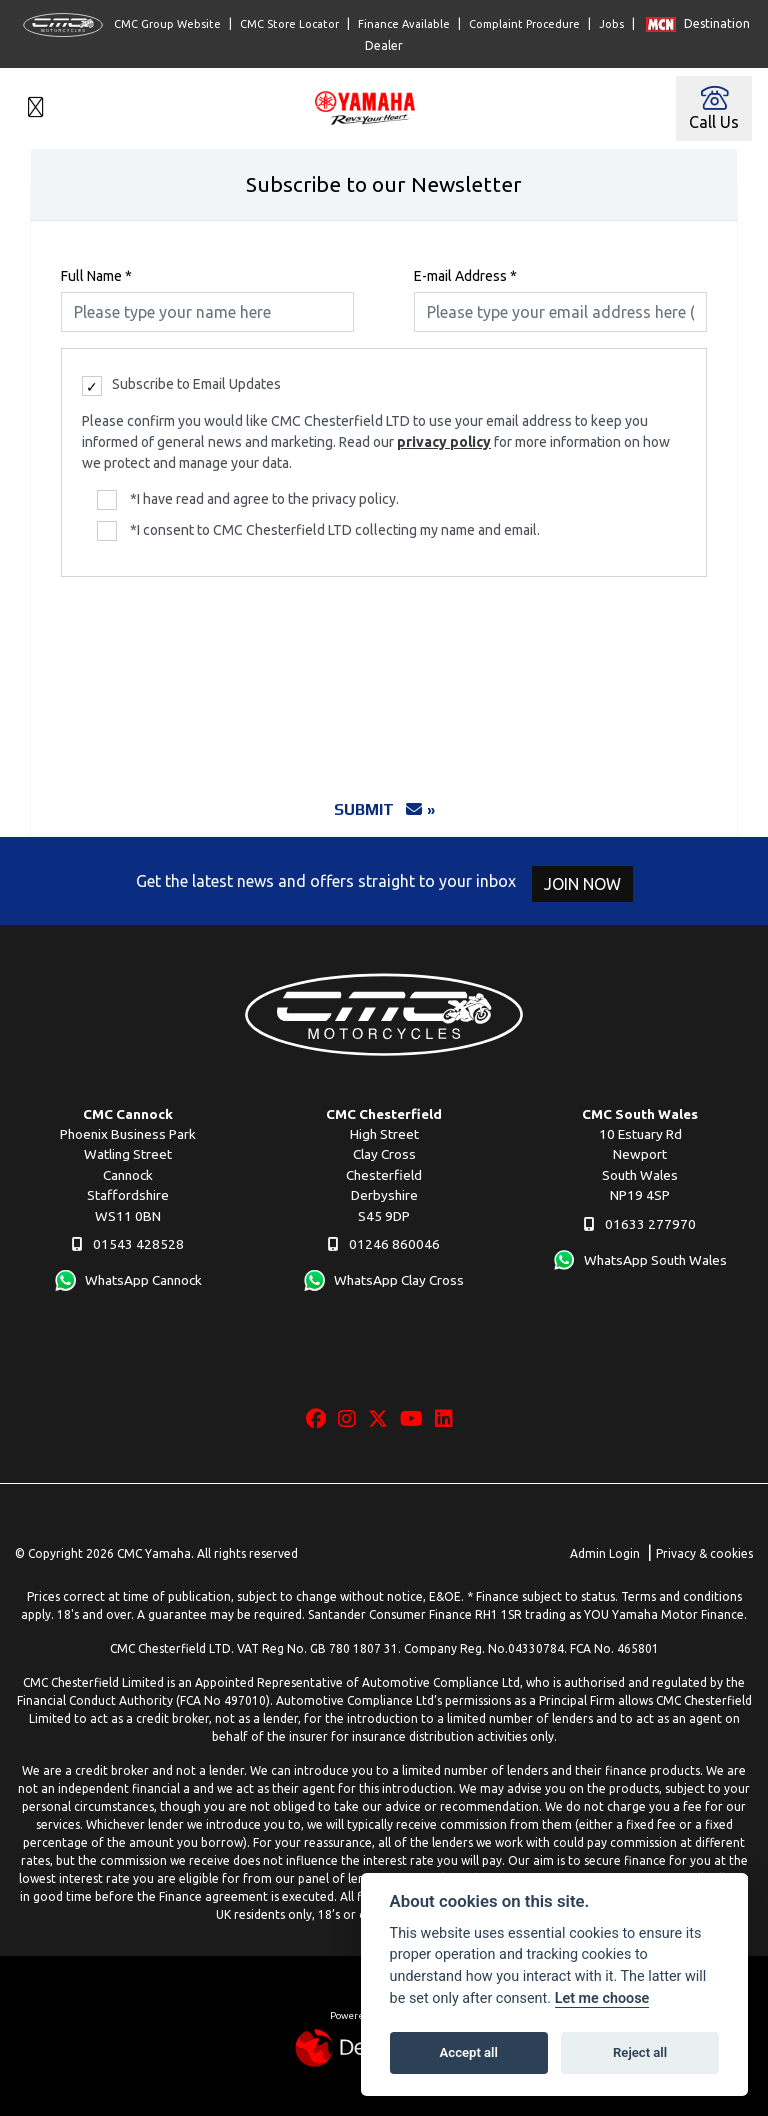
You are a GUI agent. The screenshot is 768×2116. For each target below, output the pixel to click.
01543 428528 (128, 1244)
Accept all (469, 2052)
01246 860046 (384, 1244)
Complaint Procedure (524, 24)
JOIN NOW (587, 884)
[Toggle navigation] (36, 108)
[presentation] (384, 676)
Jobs (611, 24)
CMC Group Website (122, 25)
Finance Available (404, 24)
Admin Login (605, 1553)
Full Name (96, 276)
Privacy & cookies (704, 1553)
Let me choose (602, 1998)
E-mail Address (465, 276)
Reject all (640, 2052)
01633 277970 (640, 1224)
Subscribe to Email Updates (181, 386)
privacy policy (444, 442)
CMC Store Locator (289, 24)
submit (378, 809)
